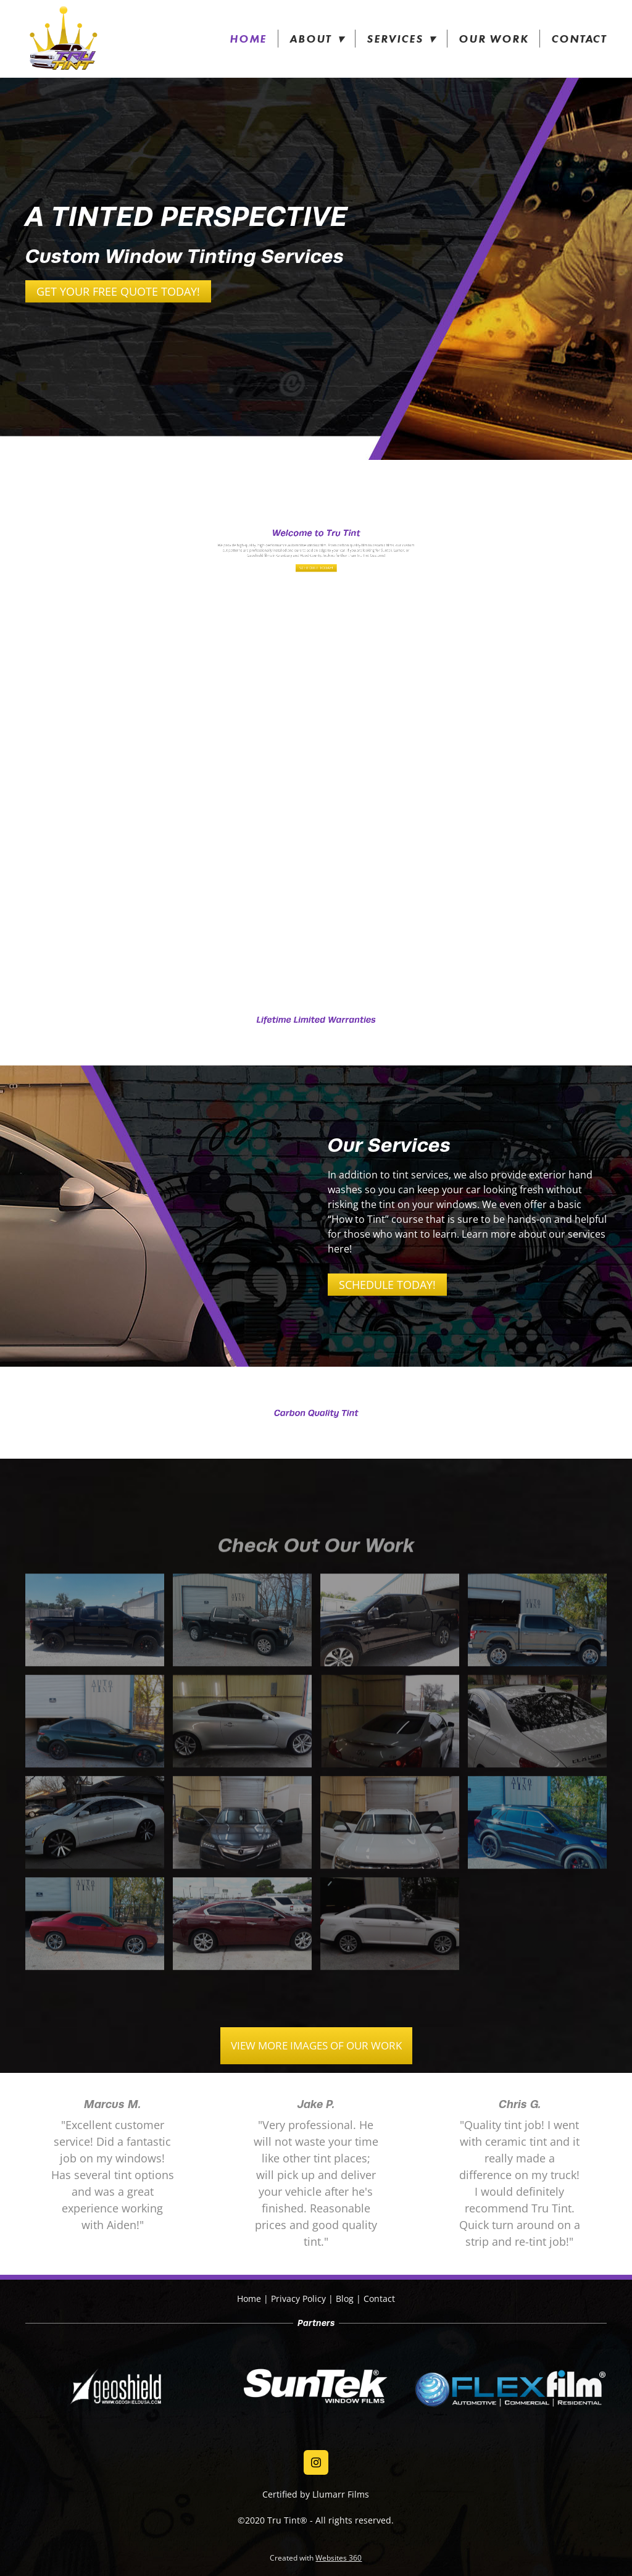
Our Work (493, 39)
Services (401, 39)
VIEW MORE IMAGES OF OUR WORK (316, 2045)
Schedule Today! (387, 1285)
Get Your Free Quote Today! (118, 291)
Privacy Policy (298, 2298)
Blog (345, 2298)
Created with (316, 2558)
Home (248, 39)
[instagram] (316, 2462)
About (316, 39)
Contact (579, 39)
